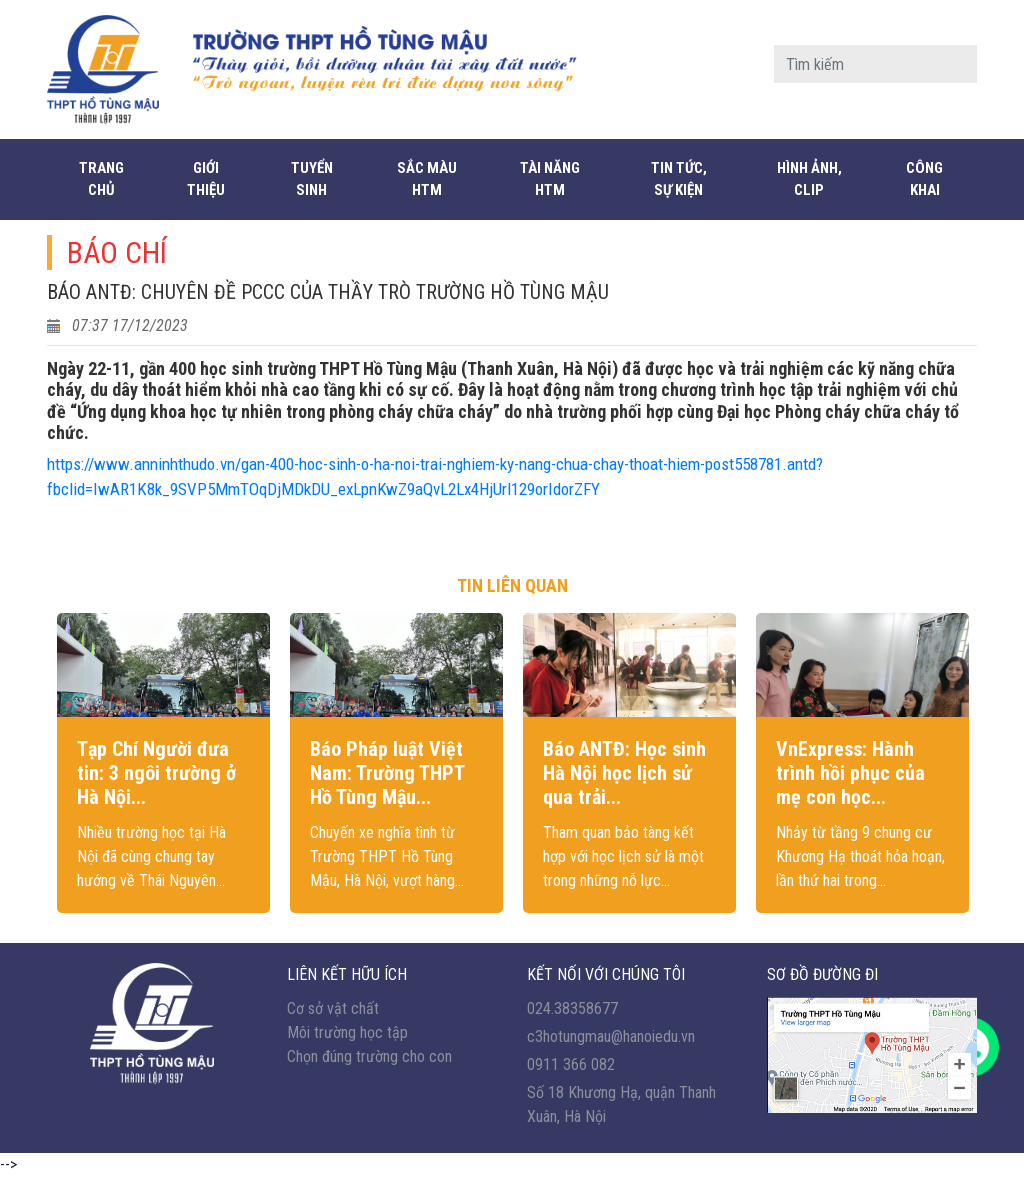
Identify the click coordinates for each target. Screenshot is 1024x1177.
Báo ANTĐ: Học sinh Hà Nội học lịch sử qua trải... (624, 773)
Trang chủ (101, 179)
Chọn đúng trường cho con (369, 1056)
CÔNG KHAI (924, 179)
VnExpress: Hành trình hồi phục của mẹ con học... (850, 773)
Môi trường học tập (347, 1032)
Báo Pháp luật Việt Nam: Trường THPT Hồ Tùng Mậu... (387, 773)
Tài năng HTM (550, 179)
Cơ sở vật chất (333, 1008)
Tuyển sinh (312, 179)
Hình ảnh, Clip (809, 179)
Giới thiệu (206, 179)
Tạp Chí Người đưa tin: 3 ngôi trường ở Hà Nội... (156, 773)
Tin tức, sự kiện (679, 179)
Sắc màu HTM (427, 179)
